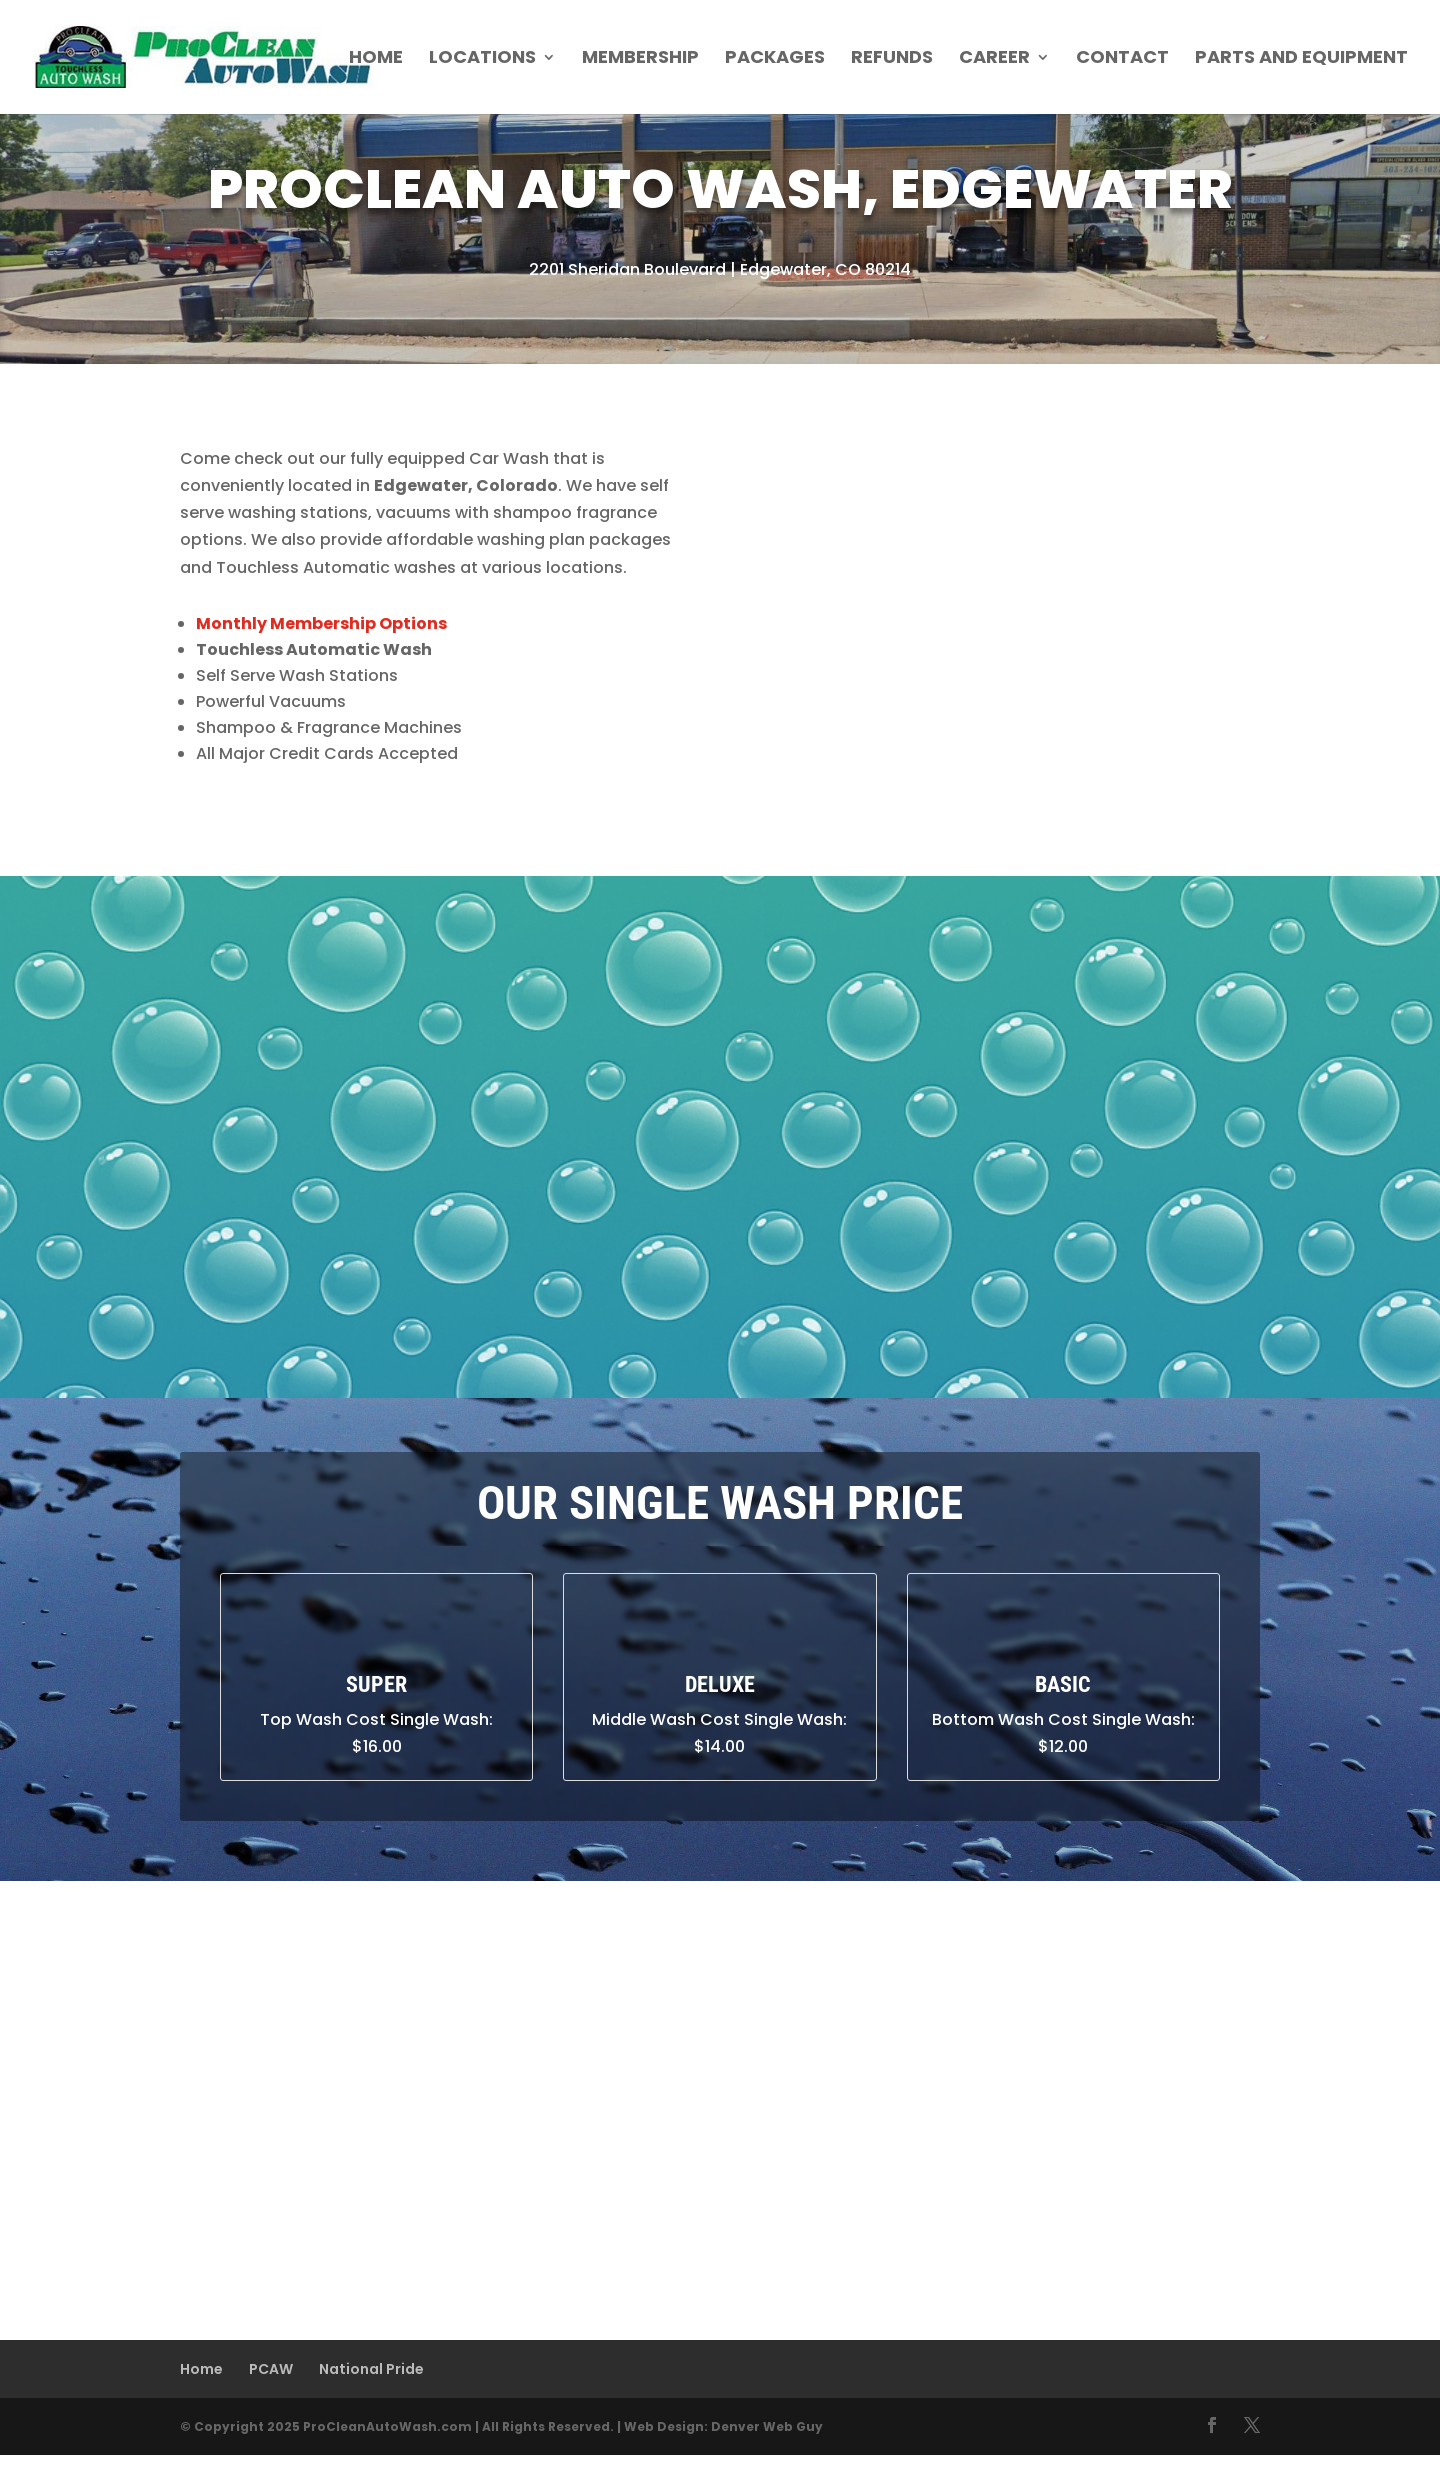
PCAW (271, 2369)
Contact (1122, 59)
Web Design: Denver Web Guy (723, 2426)
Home (376, 59)
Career (994, 59)
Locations (482, 59)
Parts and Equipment (1301, 59)
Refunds (892, 59)
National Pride (371, 2369)
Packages (775, 59)
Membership (640, 59)
